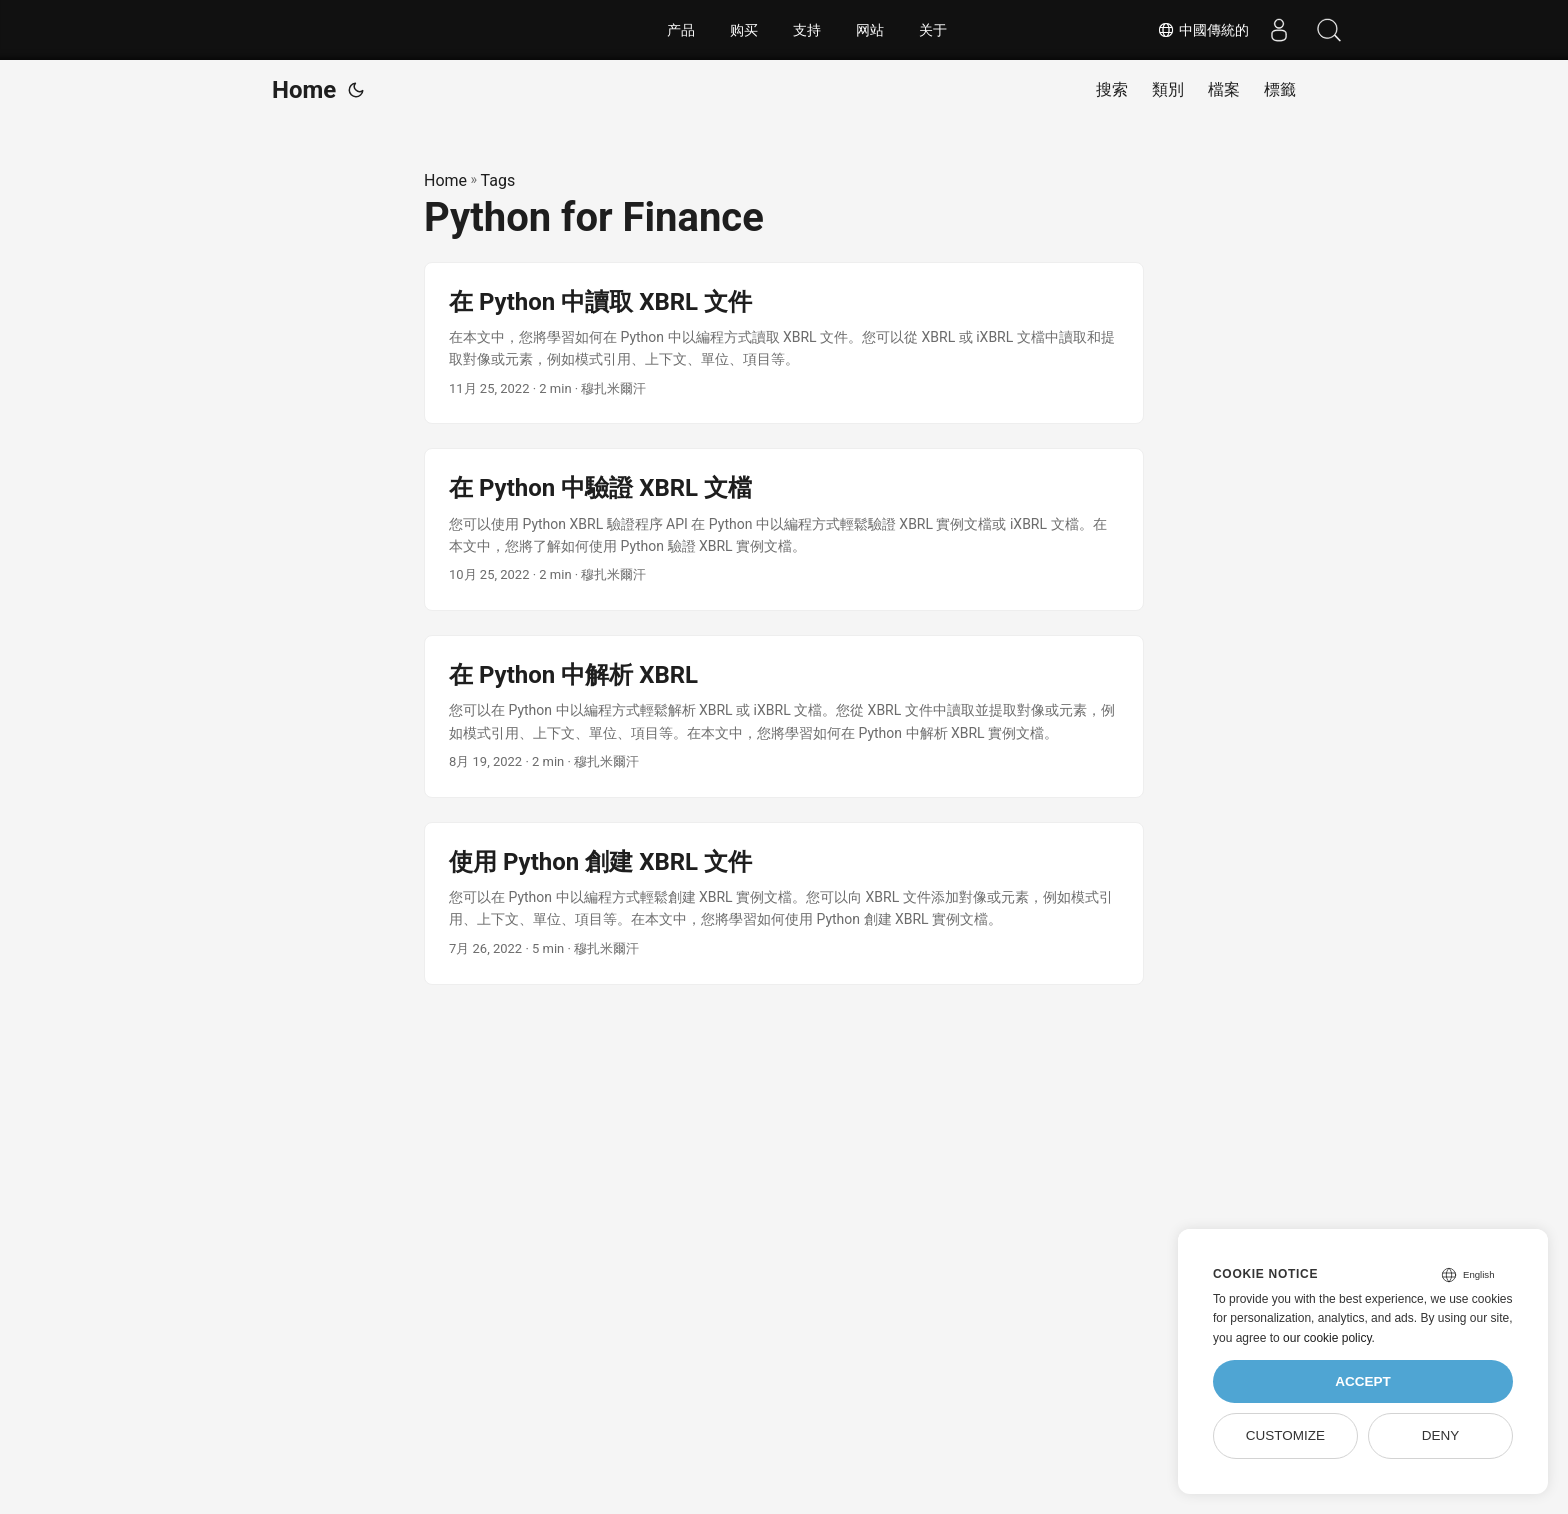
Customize (1285, 1435)
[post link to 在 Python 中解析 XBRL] (784, 716)
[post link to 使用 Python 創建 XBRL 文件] (784, 903)
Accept (1363, 1381)
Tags (498, 180)
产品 (681, 30)
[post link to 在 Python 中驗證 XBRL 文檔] (784, 529)
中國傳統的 (1203, 30)
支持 (807, 30)
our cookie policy (1327, 1338)
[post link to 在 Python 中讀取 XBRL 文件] (784, 343)
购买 (744, 30)
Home (304, 90)
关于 (933, 30)
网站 (870, 30)
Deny (1441, 1435)
